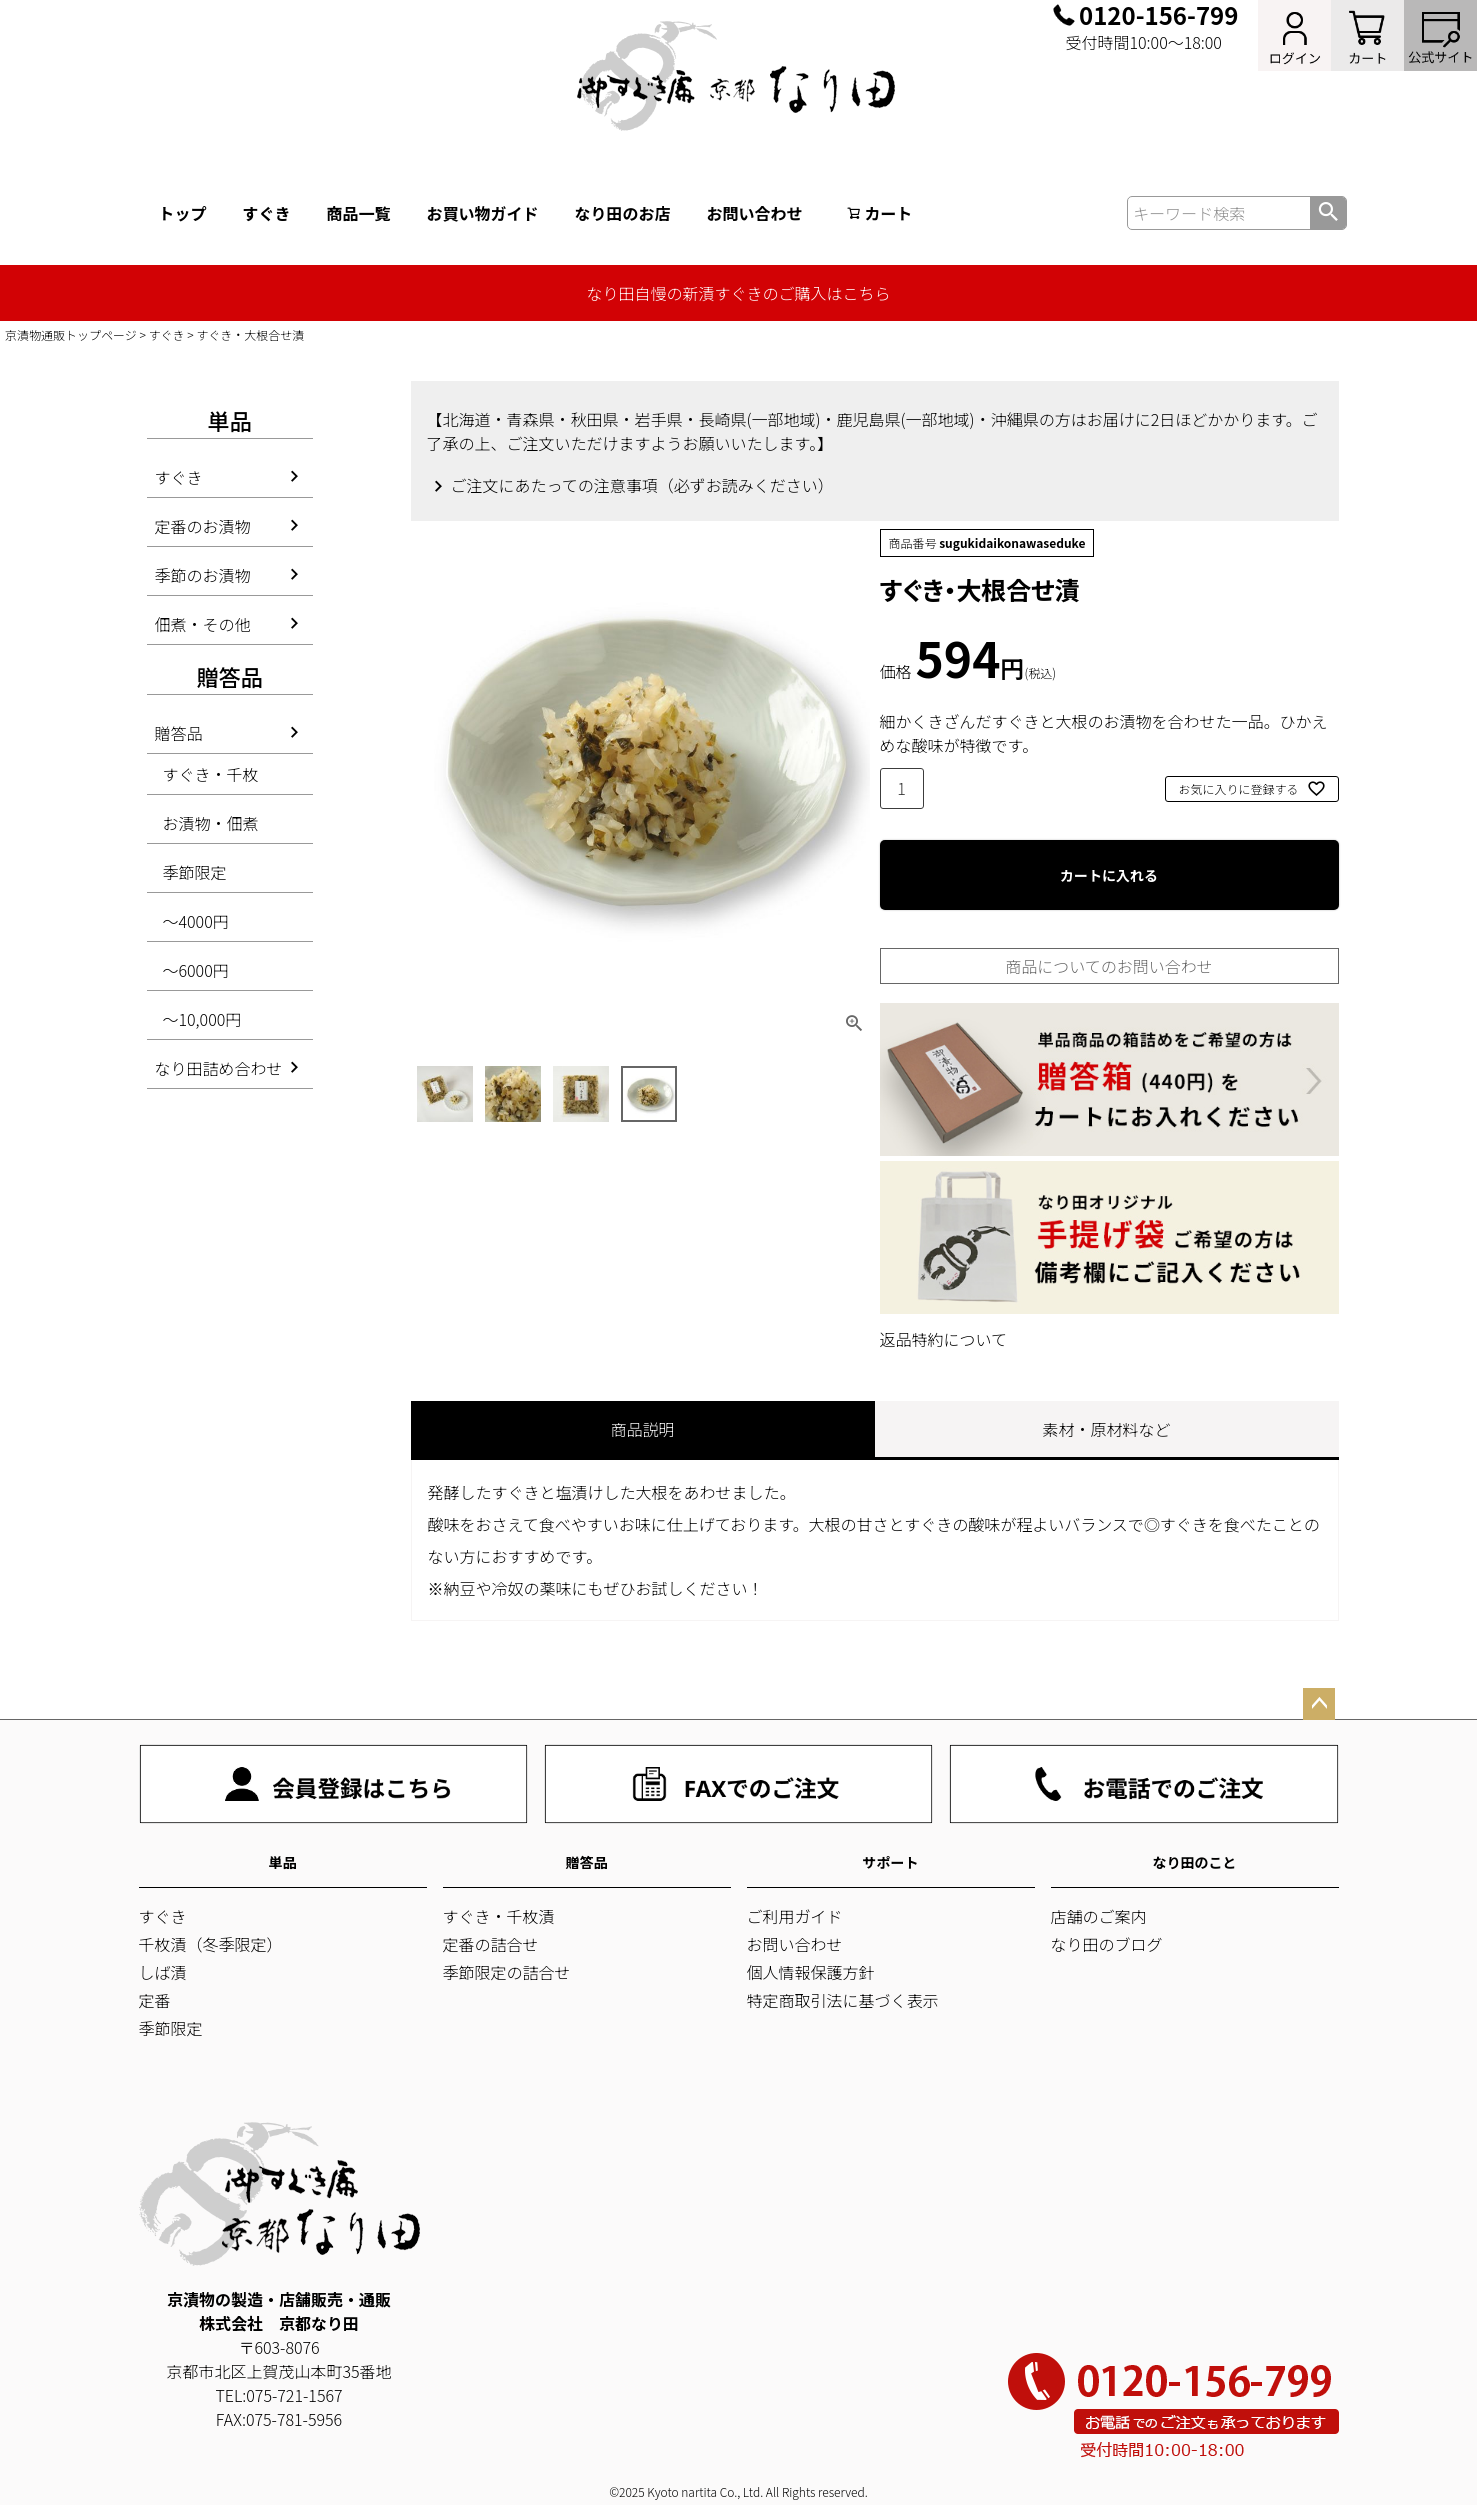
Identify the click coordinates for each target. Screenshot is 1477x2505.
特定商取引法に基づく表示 (843, 2000)
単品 (283, 1862)
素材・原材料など (1106, 1429)
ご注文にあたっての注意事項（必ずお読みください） (642, 485)
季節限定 (195, 872)
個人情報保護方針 (811, 1972)
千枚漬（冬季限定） (211, 1944)
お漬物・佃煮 (211, 823)
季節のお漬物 (203, 575)
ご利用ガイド (795, 1916)
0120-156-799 (1158, 15)
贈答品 (179, 733)
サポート (891, 1862)
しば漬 (163, 1972)
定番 (155, 2000)
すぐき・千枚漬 (499, 1916)
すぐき (267, 213)
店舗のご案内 (1099, 1916)
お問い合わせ (755, 213)
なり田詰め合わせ (219, 1068)
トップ (183, 213)
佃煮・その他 (203, 624)
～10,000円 (202, 1019)
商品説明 (642, 1429)
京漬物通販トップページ (71, 334)
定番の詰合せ (491, 1944)
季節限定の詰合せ (507, 1972)
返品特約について (944, 1339)
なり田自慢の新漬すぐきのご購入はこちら (738, 293)
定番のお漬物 (203, 526)
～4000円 (196, 921)
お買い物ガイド (483, 213)
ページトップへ (1319, 1704)
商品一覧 (359, 213)
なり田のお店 (623, 213)
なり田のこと (1195, 1862)
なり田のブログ (1107, 1944)
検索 (1327, 213)
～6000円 (196, 970)
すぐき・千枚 (211, 774)
